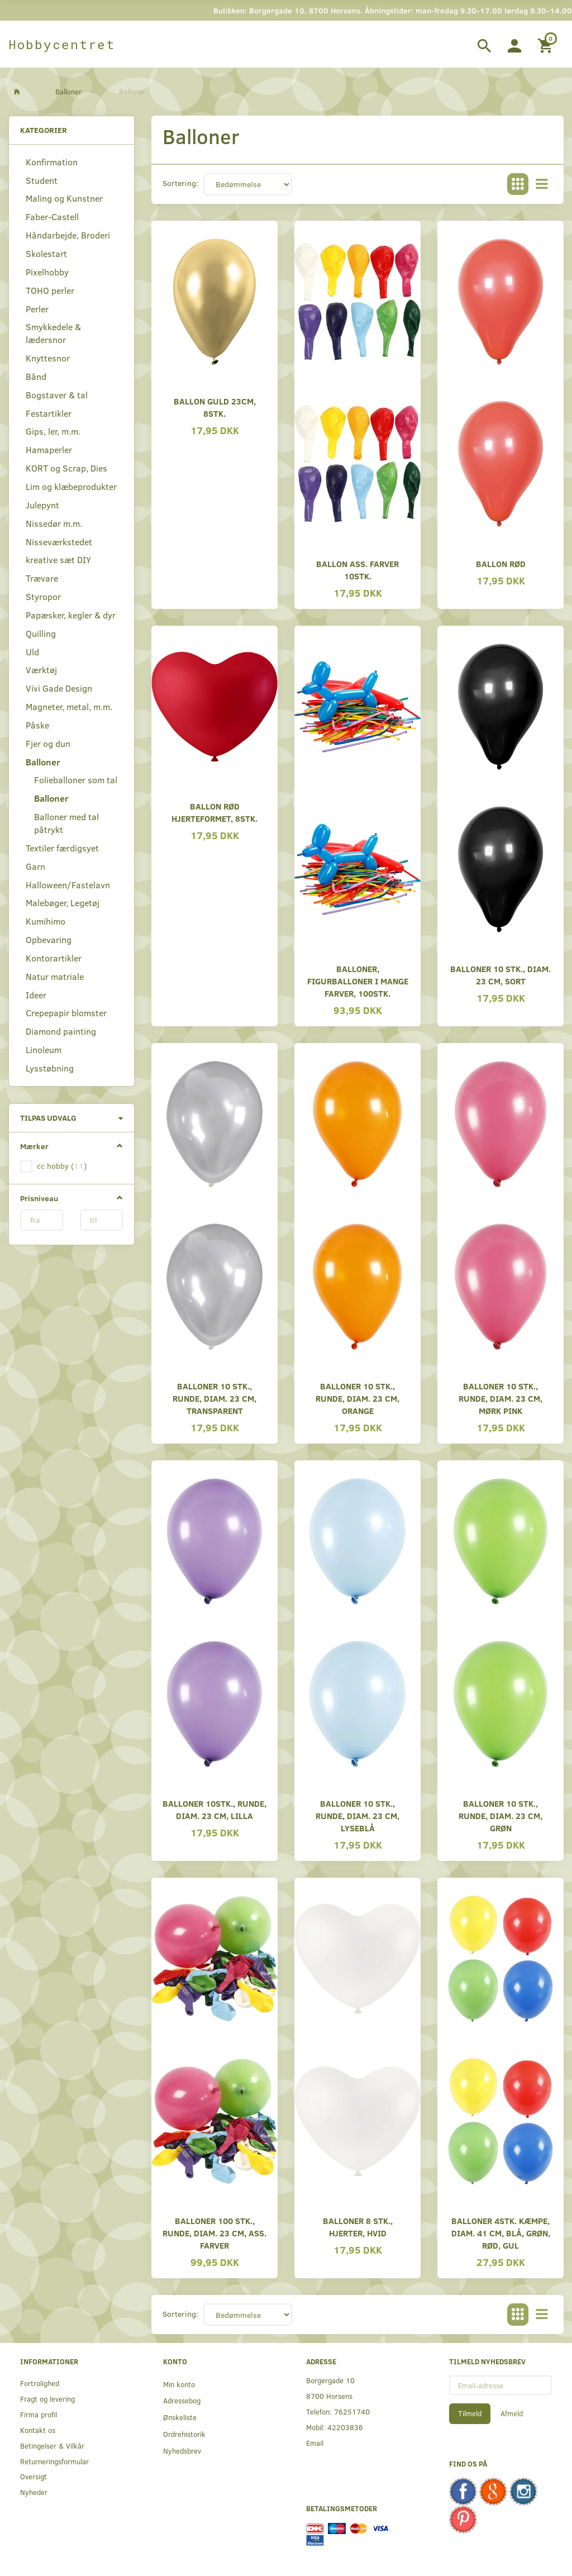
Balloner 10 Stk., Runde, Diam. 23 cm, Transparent (214, 1398)
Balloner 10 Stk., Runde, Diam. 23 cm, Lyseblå (357, 1815)
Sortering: (180, 183)
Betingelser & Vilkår (52, 2445)
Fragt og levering (47, 2398)
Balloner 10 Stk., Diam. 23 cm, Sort (500, 975)
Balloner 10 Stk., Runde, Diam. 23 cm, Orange (357, 1398)
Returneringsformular (54, 2461)
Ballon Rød (501, 563)
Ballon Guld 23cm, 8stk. (215, 407)
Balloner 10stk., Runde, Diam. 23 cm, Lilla (214, 1809)
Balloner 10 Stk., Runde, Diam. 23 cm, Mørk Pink (500, 1398)
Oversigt (33, 2476)
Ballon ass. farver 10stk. (357, 570)
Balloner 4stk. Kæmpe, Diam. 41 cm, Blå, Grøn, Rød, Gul (500, 2233)
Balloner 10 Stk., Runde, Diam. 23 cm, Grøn (500, 1815)
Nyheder (33, 2492)
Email (314, 2443)
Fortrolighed (39, 2383)
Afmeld (511, 2413)
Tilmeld (470, 2413)
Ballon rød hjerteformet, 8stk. (214, 812)
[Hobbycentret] (61, 44)
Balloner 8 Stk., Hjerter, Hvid (358, 2227)
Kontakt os (37, 2430)
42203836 (345, 2427)
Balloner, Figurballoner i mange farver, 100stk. (357, 981)
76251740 (352, 2411)
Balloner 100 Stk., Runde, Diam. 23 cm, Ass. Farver (214, 2233)
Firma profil (38, 2414)
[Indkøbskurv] (547, 44)
